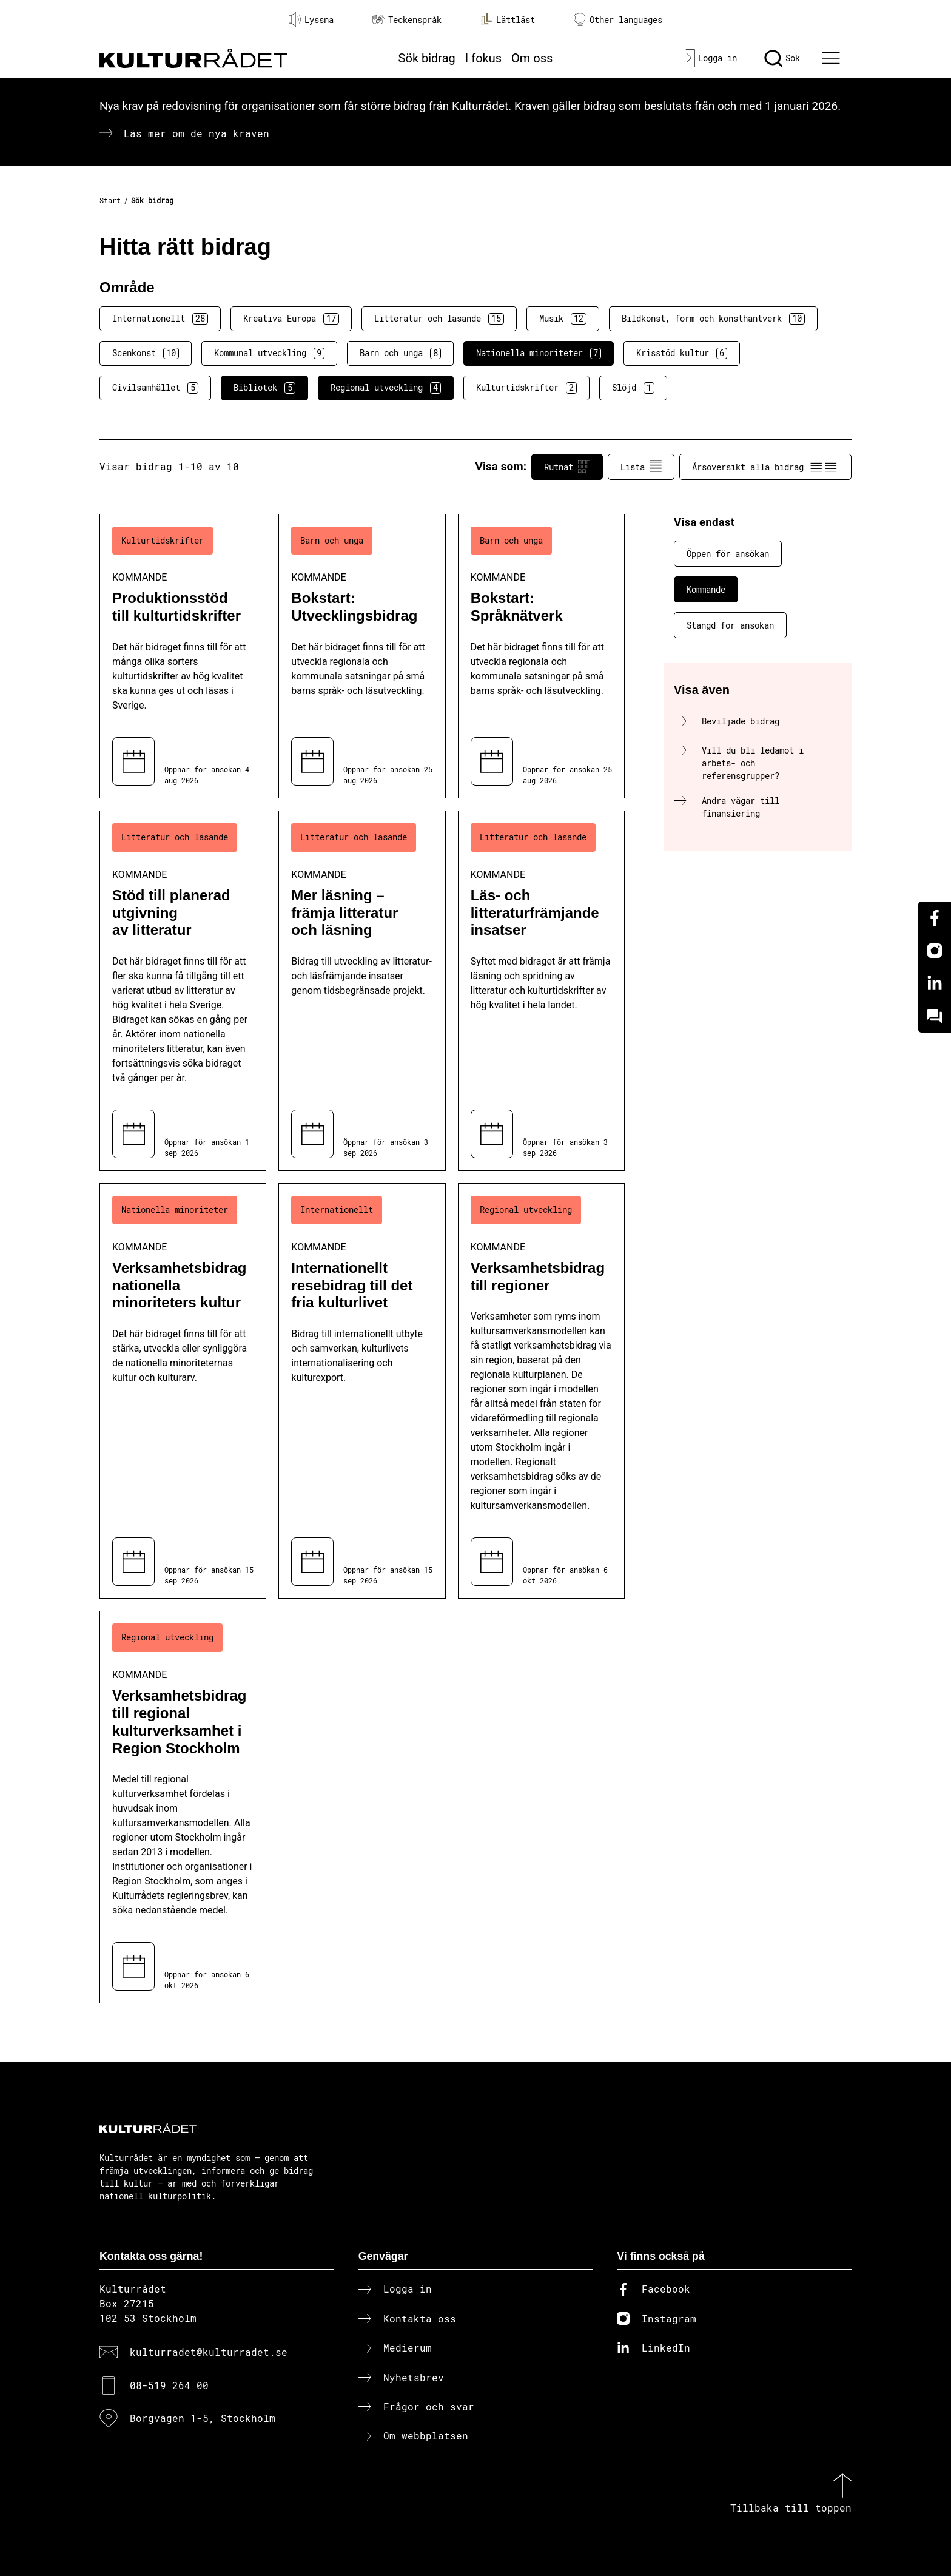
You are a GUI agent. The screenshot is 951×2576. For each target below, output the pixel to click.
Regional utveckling (386, 388)
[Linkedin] (934, 983)
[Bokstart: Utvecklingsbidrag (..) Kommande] (361, 656)
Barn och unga (400, 353)
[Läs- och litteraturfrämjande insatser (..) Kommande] (541, 991)
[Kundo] (934, 1016)
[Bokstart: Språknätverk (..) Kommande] (541, 656)
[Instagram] (934, 950)
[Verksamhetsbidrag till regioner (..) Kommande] (541, 1391)
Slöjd (633, 388)
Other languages (618, 20)
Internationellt (160, 318)
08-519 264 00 (169, 2385)
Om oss (532, 58)
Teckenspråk (407, 19)
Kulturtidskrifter (526, 388)
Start (110, 200)
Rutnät (567, 466)
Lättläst (507, 19)
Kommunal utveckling (269, 353)
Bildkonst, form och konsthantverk (713, 318)
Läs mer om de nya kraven (196, 133)
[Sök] (782, 58)
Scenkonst (145, 353)
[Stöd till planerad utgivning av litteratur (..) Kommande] (182, 991)
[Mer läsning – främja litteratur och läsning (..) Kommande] (361, 991)
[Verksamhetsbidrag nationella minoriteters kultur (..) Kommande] (182, 1391)
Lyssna (311, 19)
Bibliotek (264, 388)
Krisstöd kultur (681, 353)
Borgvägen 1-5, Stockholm (202, 2418)
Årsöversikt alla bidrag (765, 466)
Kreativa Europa (291, 318)
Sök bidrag (426, 58)
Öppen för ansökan (728, 553)
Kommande (706, 589)
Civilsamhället (155, 388)
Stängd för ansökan (730, 625)
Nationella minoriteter (538, 353)
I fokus (483, 58)
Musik (562, 318)
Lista (641, 466)
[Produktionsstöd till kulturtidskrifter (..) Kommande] (182, 656)
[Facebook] (934, 918)
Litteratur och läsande (439, 318)
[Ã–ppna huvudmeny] (833, 58)
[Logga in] (707, 58)
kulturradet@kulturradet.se (208, 2351)
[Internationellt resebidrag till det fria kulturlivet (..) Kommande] (361, 1391)
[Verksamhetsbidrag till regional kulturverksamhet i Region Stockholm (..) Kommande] (182, 1807)
